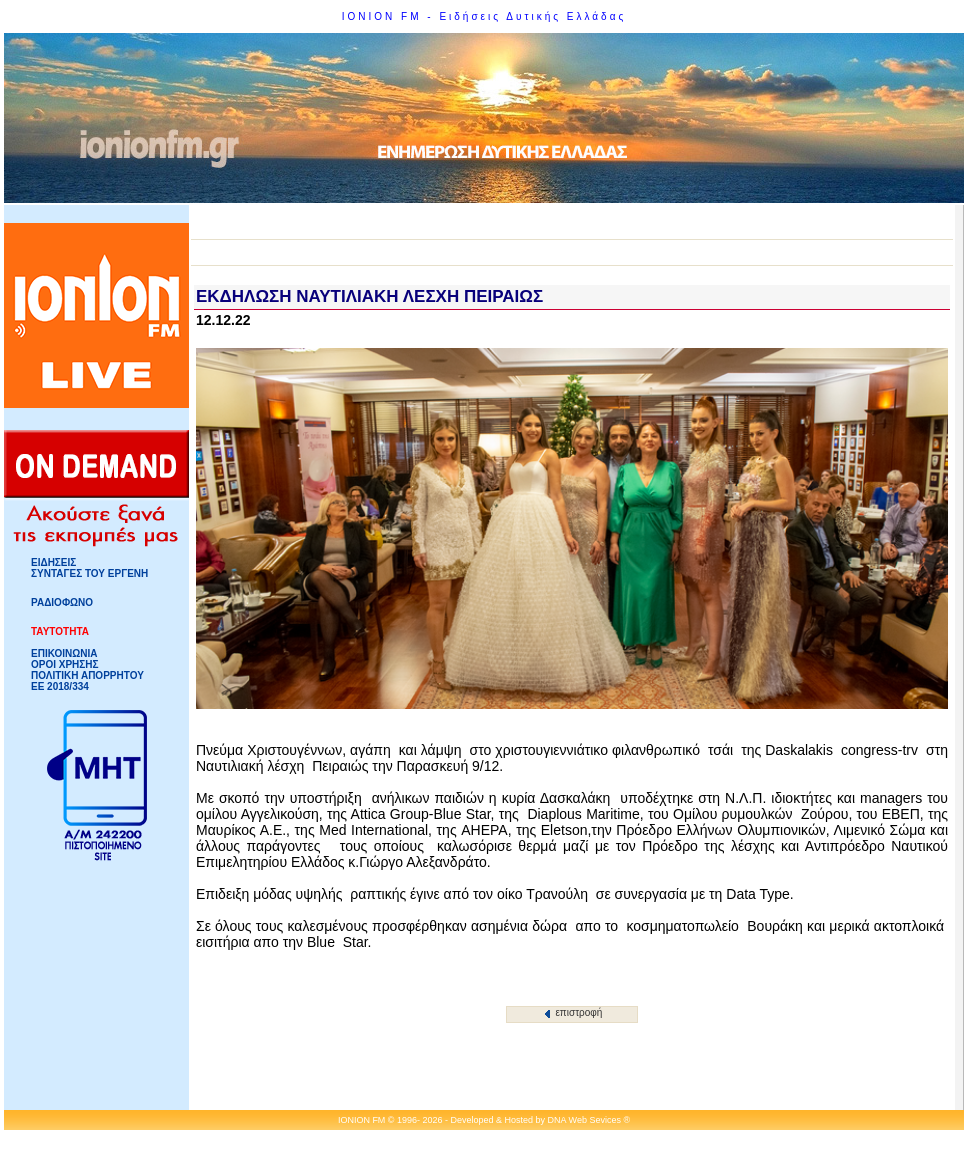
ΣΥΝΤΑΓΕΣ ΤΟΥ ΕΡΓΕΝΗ (89, 573)
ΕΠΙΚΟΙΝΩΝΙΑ (64, 653)
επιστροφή (573, 1012)
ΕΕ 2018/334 (60, 686)
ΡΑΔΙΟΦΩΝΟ (62, 602)
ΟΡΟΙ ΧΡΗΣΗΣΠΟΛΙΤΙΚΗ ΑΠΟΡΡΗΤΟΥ (87, 670)
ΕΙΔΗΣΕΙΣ (53, 562)
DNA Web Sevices (584, 1120)
